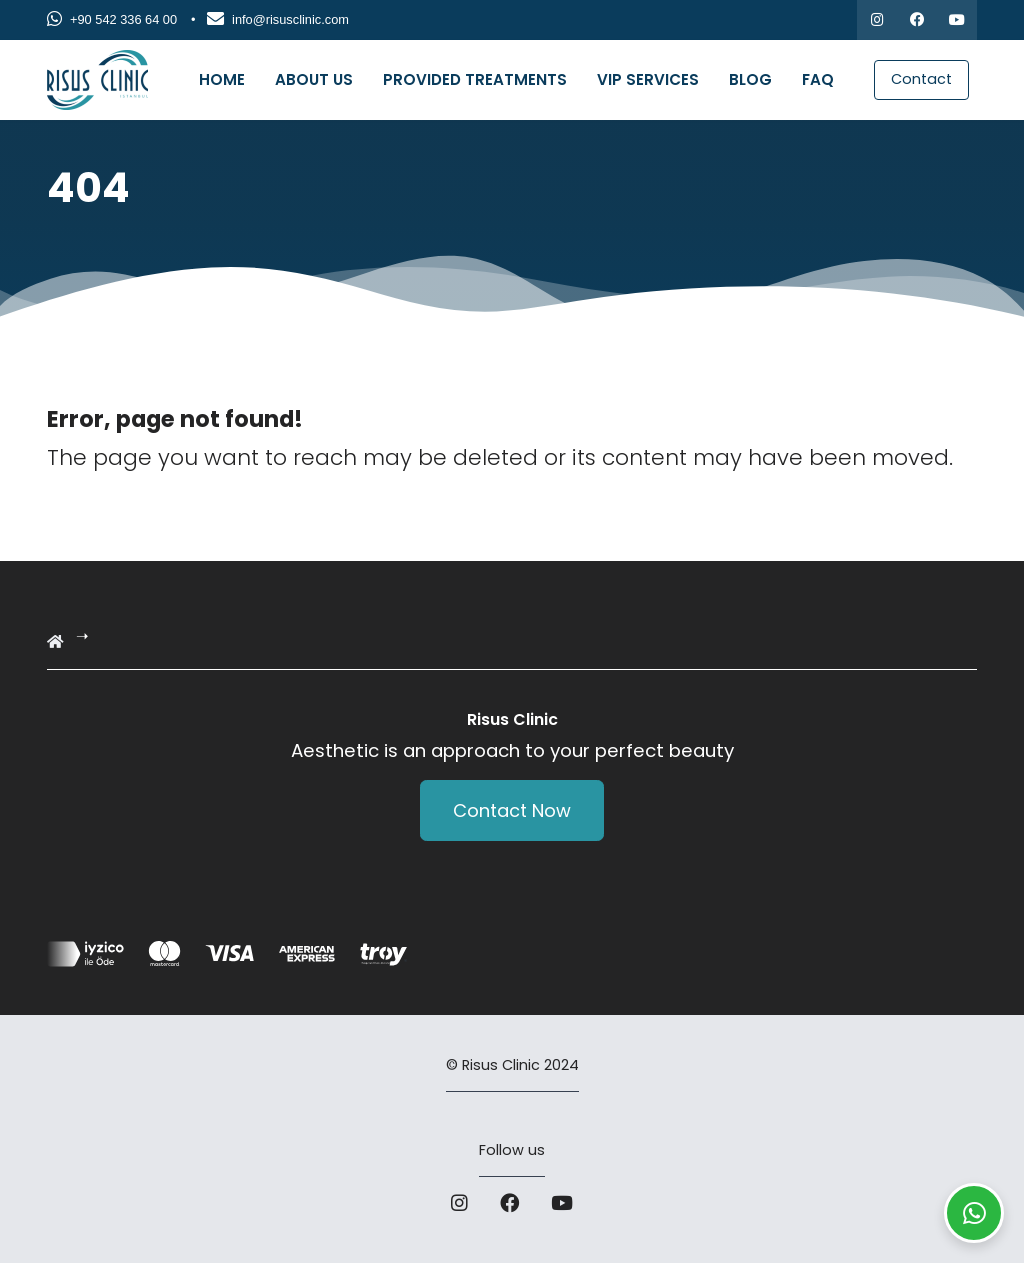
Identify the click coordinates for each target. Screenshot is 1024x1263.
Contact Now (512, 810)
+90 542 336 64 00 (112, 19)
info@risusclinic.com (278, 19)
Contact (921, 79)
